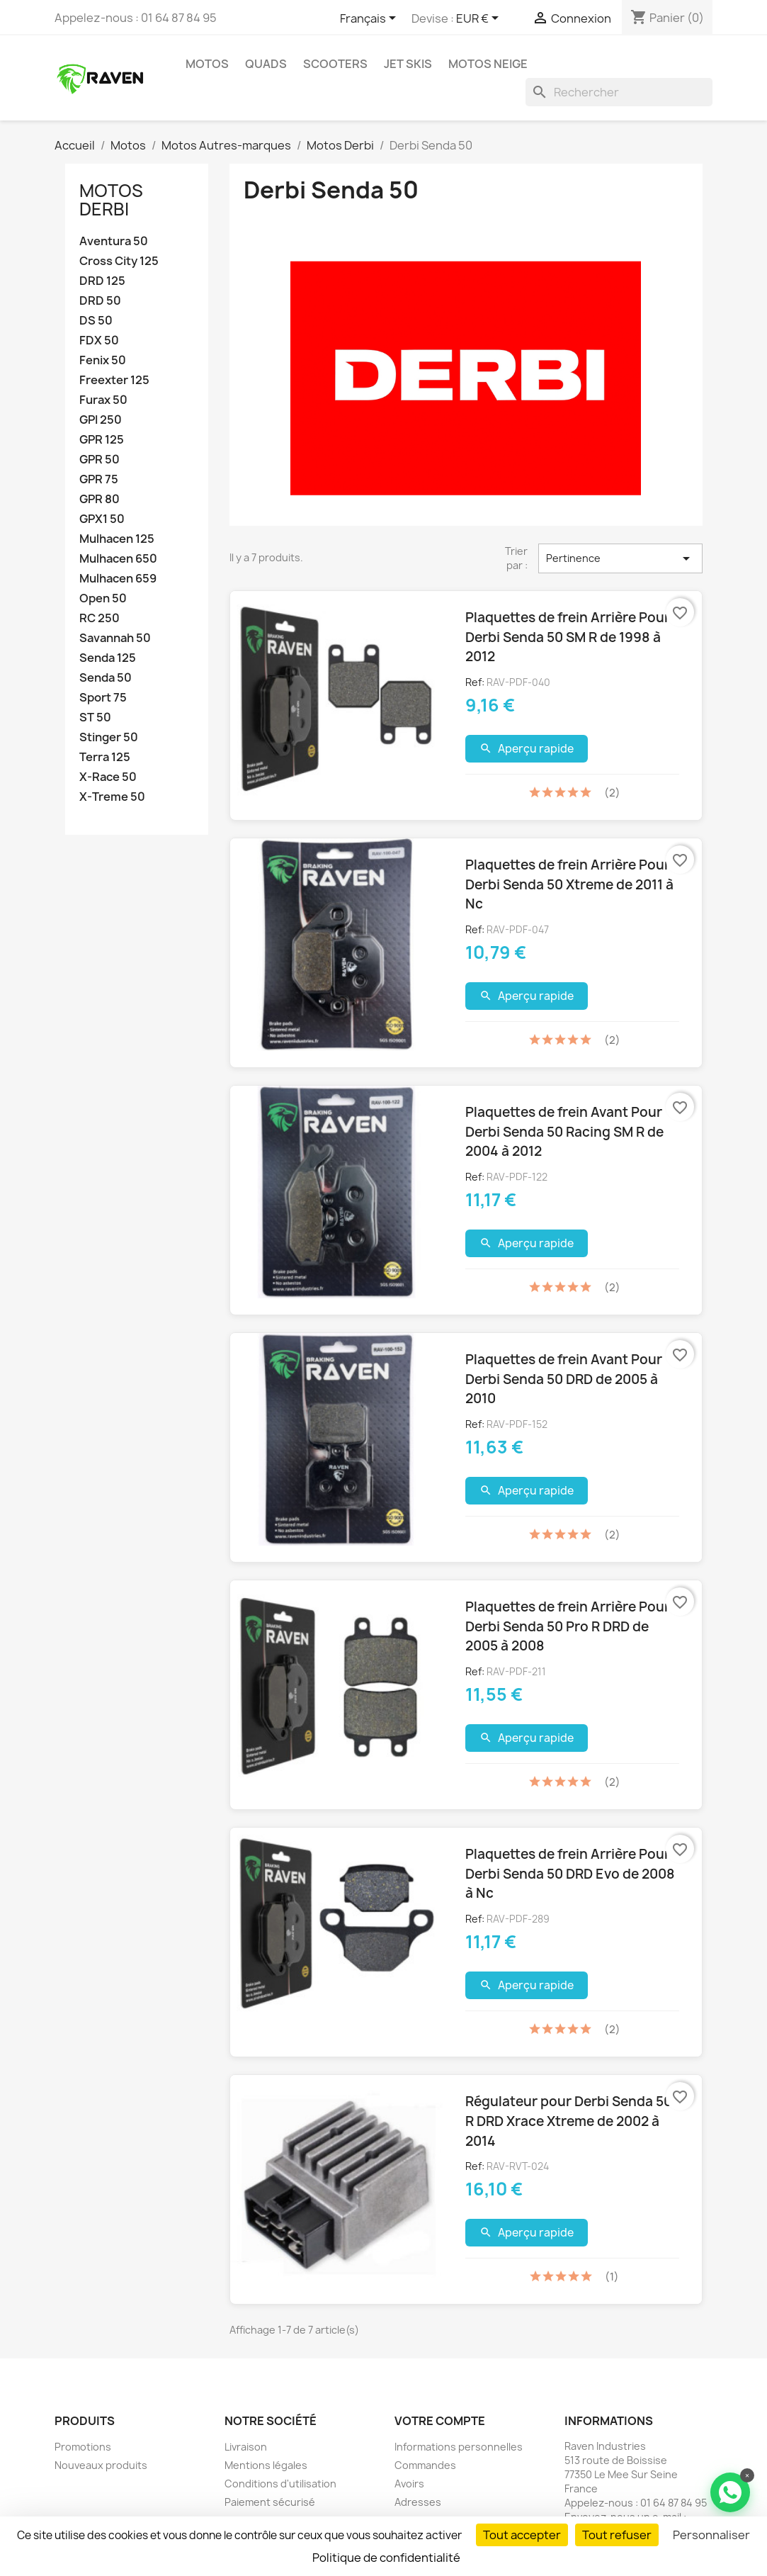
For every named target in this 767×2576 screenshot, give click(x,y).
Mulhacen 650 (118, 558)
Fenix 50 (102, 360)
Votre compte (439, 2421)
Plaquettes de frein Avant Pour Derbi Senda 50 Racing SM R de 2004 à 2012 (564, 1131)
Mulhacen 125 (116, 538)
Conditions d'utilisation (280, 2483)
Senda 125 (107, 658)
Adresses (417, 2502)
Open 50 (103, 598)
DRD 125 (102, 281)
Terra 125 (104, 757)
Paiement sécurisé (270, 2502)
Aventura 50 (113, 241)
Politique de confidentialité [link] (386, 2557)
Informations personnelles (458, 2446)
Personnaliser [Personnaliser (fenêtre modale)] (711, 2535)
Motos (207, 64)
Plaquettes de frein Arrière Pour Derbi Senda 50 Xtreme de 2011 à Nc (569, 884)
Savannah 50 (115, 638)
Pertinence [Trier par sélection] (620, 558)
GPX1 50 (102, 519)
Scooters (335, 64)
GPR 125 (101, 439)
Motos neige (488, 64)
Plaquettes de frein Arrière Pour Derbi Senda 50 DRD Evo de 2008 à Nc (570, 1873)
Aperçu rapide (526, 748)
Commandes (425, 2465)
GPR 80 (99, 499)
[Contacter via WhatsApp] (730, 2492)
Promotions (83, 2446)
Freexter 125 (114, 380)
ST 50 (95, 717)
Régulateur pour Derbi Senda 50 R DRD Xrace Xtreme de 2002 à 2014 (568, 2120)
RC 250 (99, 618)
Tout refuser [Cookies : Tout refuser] (617, 2535)
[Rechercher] (618, 92)
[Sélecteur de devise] (480, 19)
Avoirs (409, 2483)
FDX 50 (99, 340)
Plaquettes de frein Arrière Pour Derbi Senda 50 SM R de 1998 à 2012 (567, 636)
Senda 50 (105, 677)
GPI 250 (100, 419)
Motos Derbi (111, 200)
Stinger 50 (108, 737)
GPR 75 (98, 479)
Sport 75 (103, 697)
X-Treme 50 (112, 796)
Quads (266, 64)
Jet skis (408, 64)
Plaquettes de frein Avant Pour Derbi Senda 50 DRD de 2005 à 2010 (563, 1378)
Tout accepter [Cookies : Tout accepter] (522, 2535)
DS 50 (96, 320)
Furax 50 (103, 400)
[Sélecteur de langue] (370, 19)
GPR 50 (99, 459)
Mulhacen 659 (118, 578)
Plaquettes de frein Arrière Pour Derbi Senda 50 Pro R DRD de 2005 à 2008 (567, 1626)
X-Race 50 (108, 777)
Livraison (246, 2446)
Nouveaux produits (101, 2465)
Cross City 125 (119, 261)
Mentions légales (266, 2465)
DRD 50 (100, 300)
